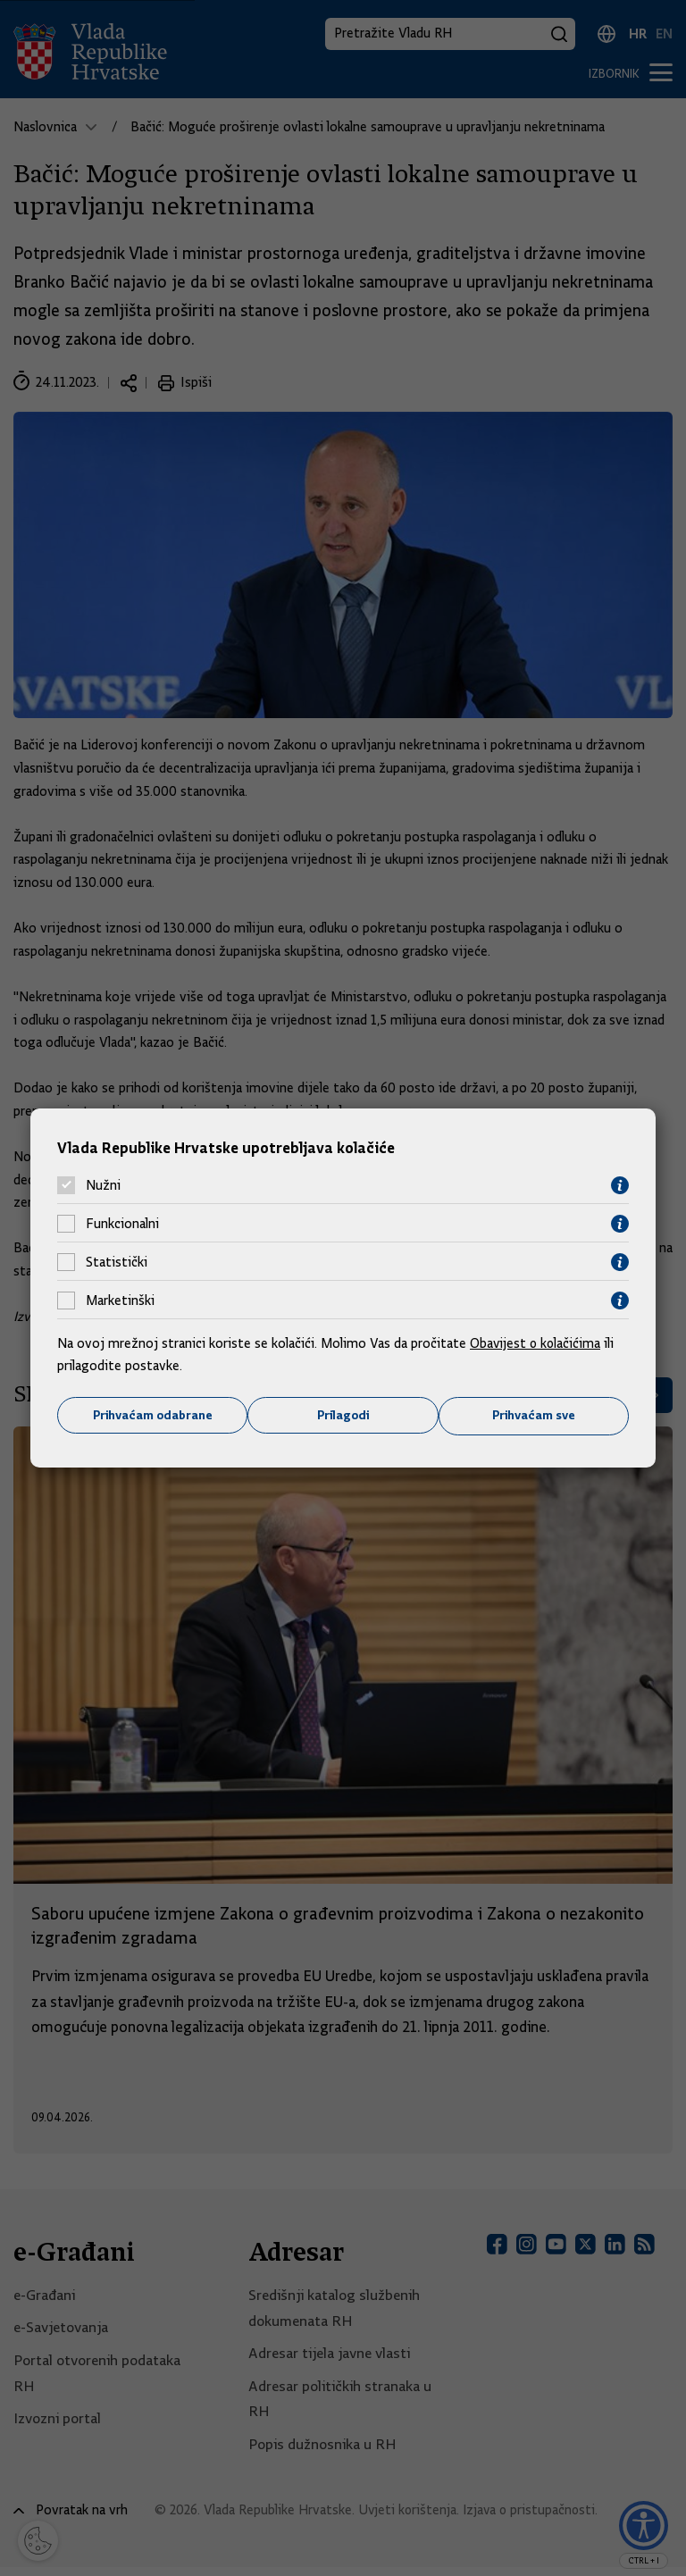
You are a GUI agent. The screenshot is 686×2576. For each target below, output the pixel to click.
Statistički (116, 1262)
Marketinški (120, 1300)
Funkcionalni (122, 1224)
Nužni (103, 1185)
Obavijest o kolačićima (537, 1342)
